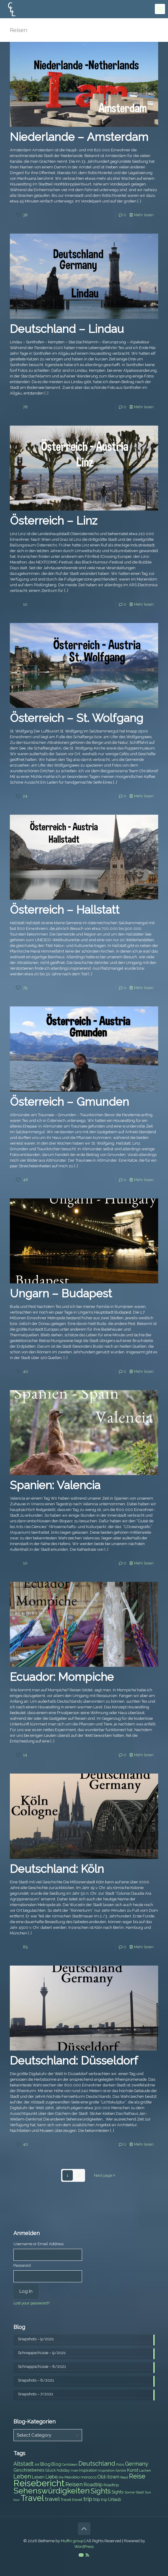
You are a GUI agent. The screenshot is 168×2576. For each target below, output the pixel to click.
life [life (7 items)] (61, 2477)
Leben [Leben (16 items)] (22, 2476)
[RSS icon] (87, 2555)
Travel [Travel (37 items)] (32, 2498)
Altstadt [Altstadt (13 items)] (23, 2464)
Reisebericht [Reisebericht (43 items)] (38, 2483)
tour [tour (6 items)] (16, 2500)
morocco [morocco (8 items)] (88, 2477)
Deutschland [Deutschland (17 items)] (96, 2463)
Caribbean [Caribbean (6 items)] (70, 2464)
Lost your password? (31, 2303)
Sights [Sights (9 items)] (118, 2492)
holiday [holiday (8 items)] (63, 2470)
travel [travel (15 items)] (52, 2499)
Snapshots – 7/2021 (35, 2394)
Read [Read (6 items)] (124, 2477)
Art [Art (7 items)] (37, 2464)
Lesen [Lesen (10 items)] (38, 2477)
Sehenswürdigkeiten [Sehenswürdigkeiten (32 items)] (51, 2490)
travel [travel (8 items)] (77, 2499)
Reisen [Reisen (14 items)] (74, 2484)
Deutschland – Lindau (67, 329)
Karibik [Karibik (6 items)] (120, 2470)
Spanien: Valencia (55, 1485)
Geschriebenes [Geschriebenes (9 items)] (28, 2470)
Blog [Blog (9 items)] (56, 2464)
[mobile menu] (160, 9)
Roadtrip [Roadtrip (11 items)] (93, 2484)
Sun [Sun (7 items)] (148, 2492)
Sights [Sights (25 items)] (101, 2491)
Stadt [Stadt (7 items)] (139, 2492)
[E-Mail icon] (81, 2555)
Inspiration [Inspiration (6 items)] (106, 2470)
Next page (105, 2175)
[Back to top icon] (84, 2528)
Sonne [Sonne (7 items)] (129, 2492)
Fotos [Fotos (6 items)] (120, 2464)
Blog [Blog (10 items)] (45, 2464)
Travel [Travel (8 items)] (66, 2499)
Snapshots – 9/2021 (36, 2339)
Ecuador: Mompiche (62, 1677)
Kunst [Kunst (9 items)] (132, 2470)
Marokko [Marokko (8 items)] (72, 2477)
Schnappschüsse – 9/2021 (42, 2352)
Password (22, 2265)
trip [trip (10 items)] (96, 2499)
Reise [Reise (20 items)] (137, 2476)
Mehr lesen (144, 215)
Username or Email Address (38, 2244)
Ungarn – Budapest (61, 1293)
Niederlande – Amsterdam (79, 137)
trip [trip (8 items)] (104, 2499)
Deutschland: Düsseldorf (74, 2060)
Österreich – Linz (53, 520)
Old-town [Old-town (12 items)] (108, 2477)
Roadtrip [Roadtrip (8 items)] (111, 2485)
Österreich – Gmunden (69, 1101)
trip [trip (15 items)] (87, 2499)
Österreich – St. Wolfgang (76, 718)
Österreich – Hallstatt (64, 909)
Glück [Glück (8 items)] (50, 2470)
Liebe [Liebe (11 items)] (51, 2477)
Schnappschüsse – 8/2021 (42, 2366)
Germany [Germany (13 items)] (136, 2464)
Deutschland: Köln (57, 1869)
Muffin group (72, 2541)
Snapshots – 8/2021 (36, 2380)
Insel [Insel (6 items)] (74, 2470)
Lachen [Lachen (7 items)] (145, 2470)
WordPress (84, 2546)
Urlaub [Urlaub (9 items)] (114, 2499)
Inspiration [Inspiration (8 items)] (88, 2470)
